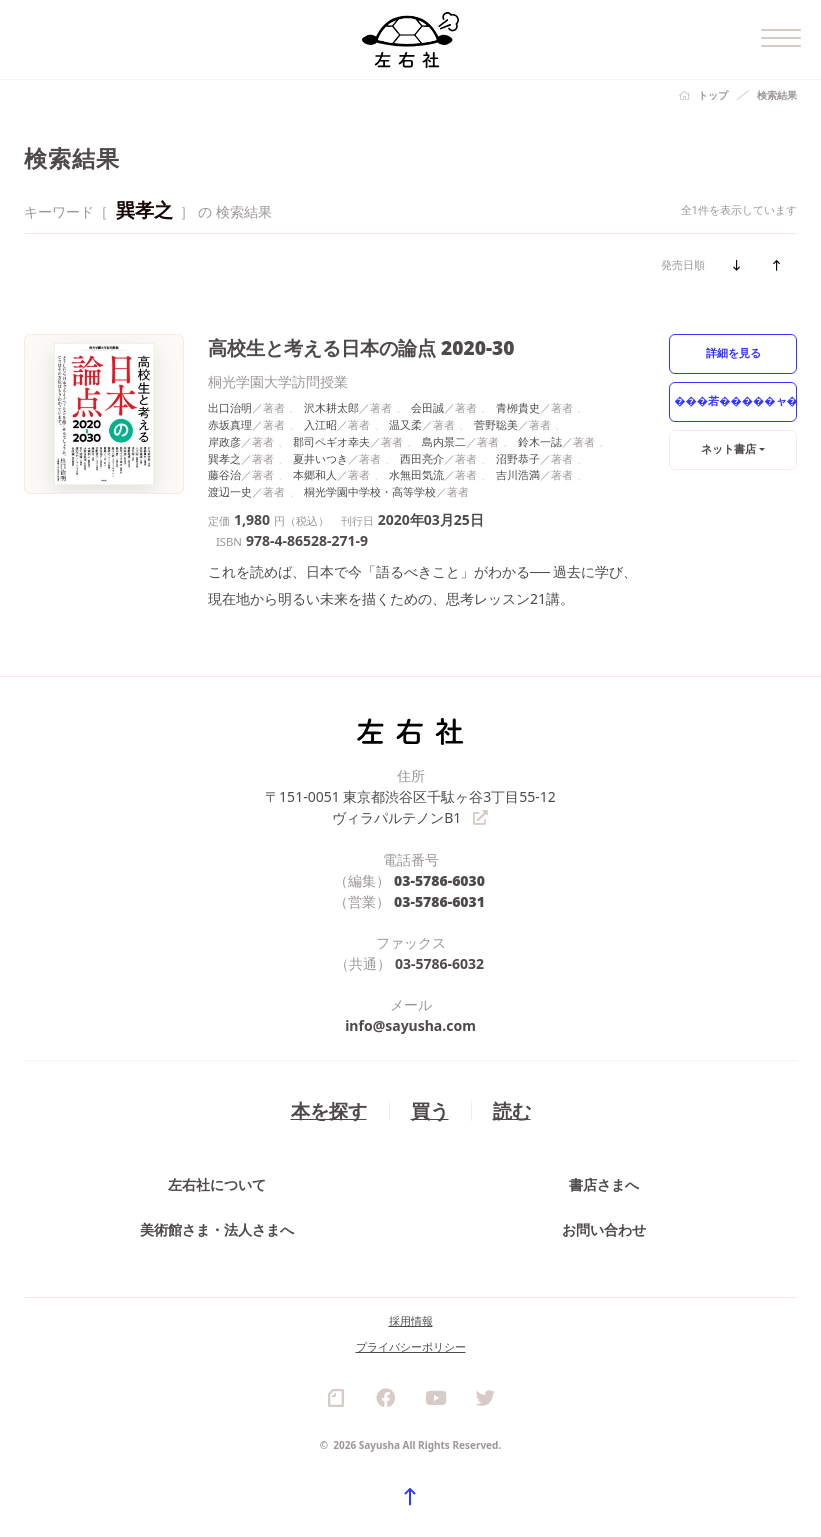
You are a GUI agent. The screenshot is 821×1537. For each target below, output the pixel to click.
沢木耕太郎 (331, 407)
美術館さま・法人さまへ (217, 1229)
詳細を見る (733, 352)
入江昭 (320, 424)
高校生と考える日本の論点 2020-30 (361, 347)
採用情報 (411, 1320)
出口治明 (230, 407)
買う (430, 1110)
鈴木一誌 (540, 441)
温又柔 (405, 424)
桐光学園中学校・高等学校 (370, 491)
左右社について (217, 1184)
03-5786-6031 (439, 901)
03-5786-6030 (439, 880)
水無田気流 (416, 474)
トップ (713, 95)
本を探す (329, 1110)
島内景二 (444, 441)
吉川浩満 (518, 474)
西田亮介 (422, 458)
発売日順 (683, 264)
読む (512, 1110)
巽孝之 (224, 458)
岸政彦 (224, 441)
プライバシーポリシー (411, 1346)
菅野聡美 (496, 424)
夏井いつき (320, 458)
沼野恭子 (518, 458)
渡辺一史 (230, 491)
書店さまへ (604, 1184)
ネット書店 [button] (728, 448)
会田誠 (427, 407)
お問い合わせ (604, 1229)
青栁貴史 (518, 407)
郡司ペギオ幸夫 (331, 441)
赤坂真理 (230, 424)
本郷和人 (315, 474)
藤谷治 (224, 474)
